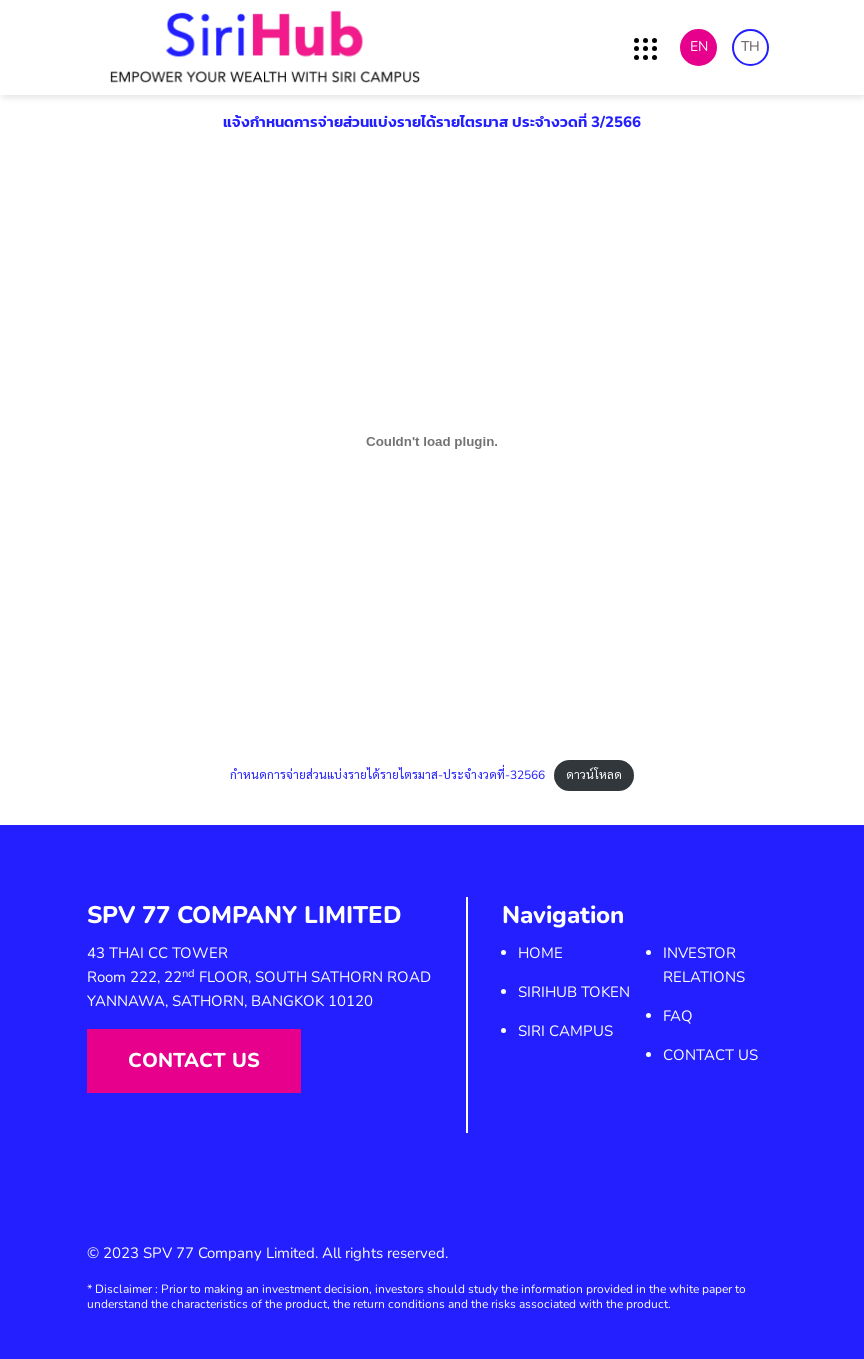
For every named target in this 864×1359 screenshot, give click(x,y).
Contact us (194, 1060)
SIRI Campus (565, 1031)
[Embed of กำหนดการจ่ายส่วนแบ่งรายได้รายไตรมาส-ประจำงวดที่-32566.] (432, 442)
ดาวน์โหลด (594, 775)
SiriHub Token (574, 992)
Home (540, 953)
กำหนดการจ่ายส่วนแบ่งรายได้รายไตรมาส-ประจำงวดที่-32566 (387, 775)
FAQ (678, 1016)
